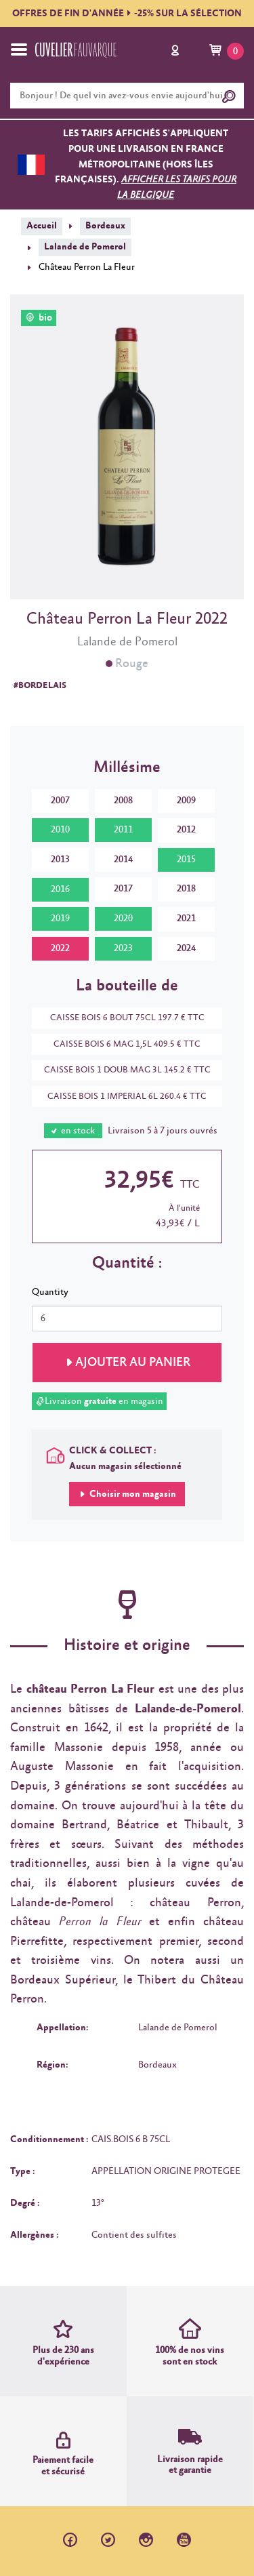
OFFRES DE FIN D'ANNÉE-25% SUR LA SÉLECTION (127, 13)
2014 (123, 859)
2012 (186, 829)
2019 (60, 918)
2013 (60, 859)
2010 (60, 829)
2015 (186, 859)
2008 (123, 800)
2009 (186, 800)
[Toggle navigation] (19, 49)
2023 (123, 948)
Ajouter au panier (132, 1362)
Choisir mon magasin (131, 1494)
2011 (123, 829)
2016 (60, 889)
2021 (186, 918)
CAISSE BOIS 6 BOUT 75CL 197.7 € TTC (121, 1018)
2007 (60, 800)
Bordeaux (105, 225)
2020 (123, 918)
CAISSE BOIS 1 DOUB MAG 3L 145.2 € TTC (121, 1070)
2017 (123, 888)
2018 (186, 888)
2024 (186, 948)
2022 (60, 948)
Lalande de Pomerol (85, 246)
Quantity (50, 1292)
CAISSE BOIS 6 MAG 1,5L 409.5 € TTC (120, 1044)
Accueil (41, 225)
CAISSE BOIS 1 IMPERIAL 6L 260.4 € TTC (120, 1096)
